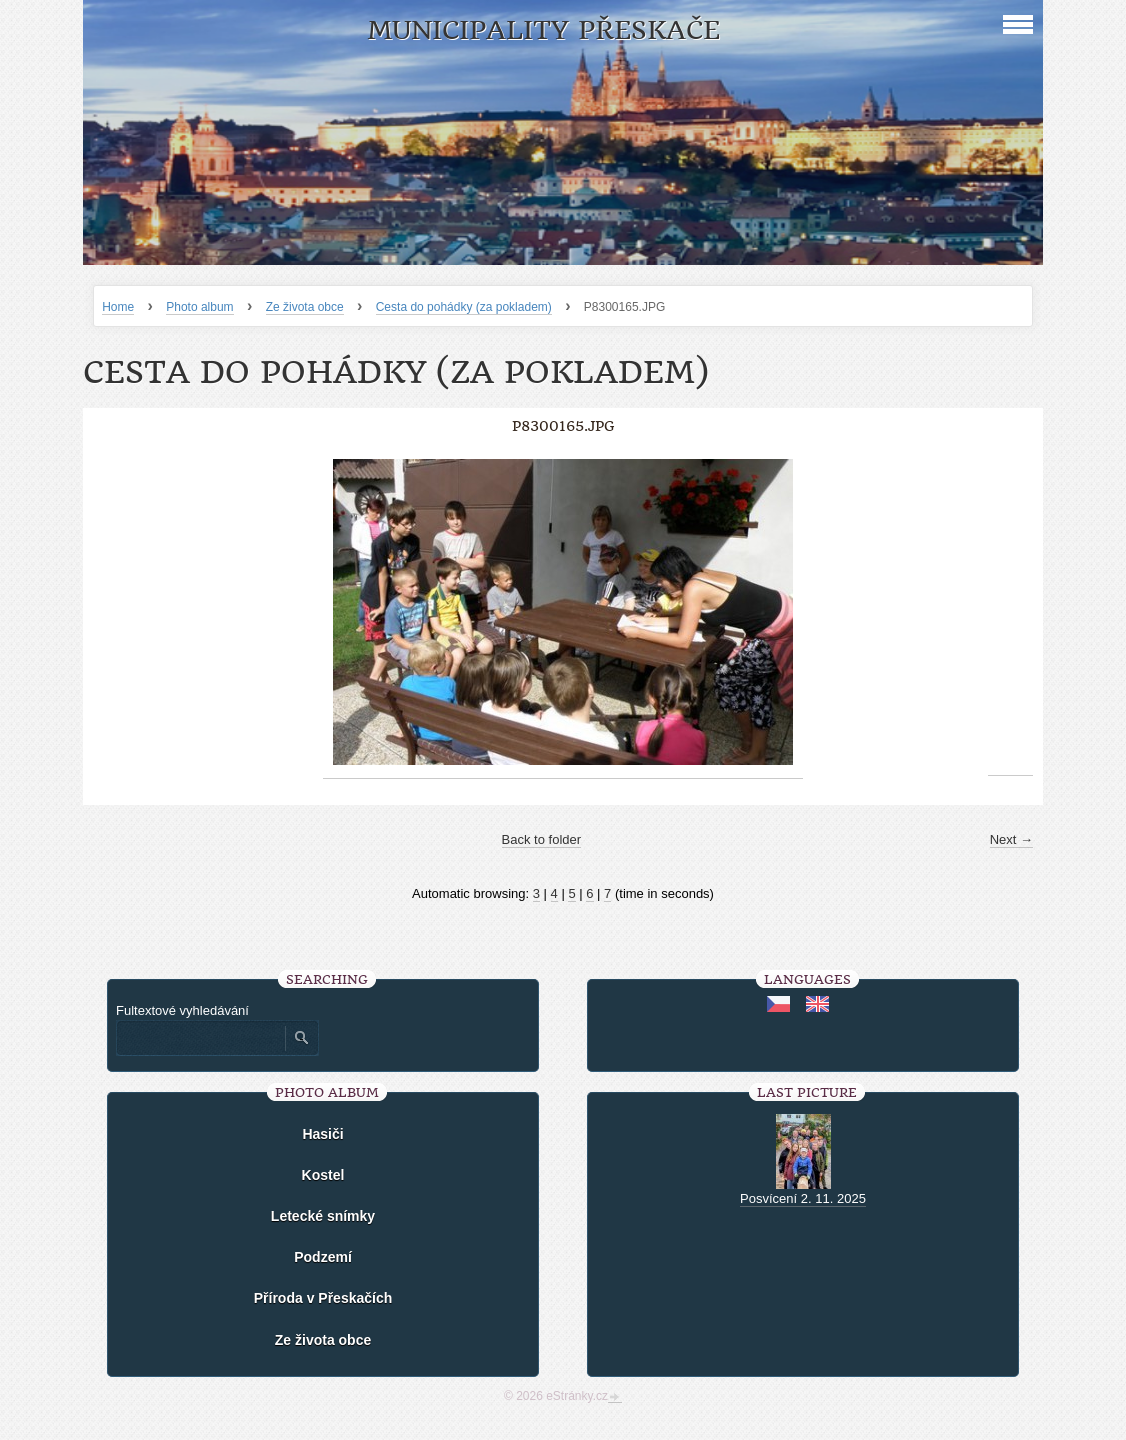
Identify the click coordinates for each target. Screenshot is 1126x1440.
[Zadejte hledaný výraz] (200, 1038)
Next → (1011, 839)
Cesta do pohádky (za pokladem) (464, 307)
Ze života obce (305, 307)
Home (118, 307)
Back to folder (542, 839)
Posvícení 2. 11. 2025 (803, 1198)
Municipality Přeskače (543, 30)
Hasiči (322, 1134)
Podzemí (323, 1257)
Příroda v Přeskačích (323, 1298)
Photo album (199, 307)
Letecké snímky (323, 1216)
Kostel (323, 1175)
